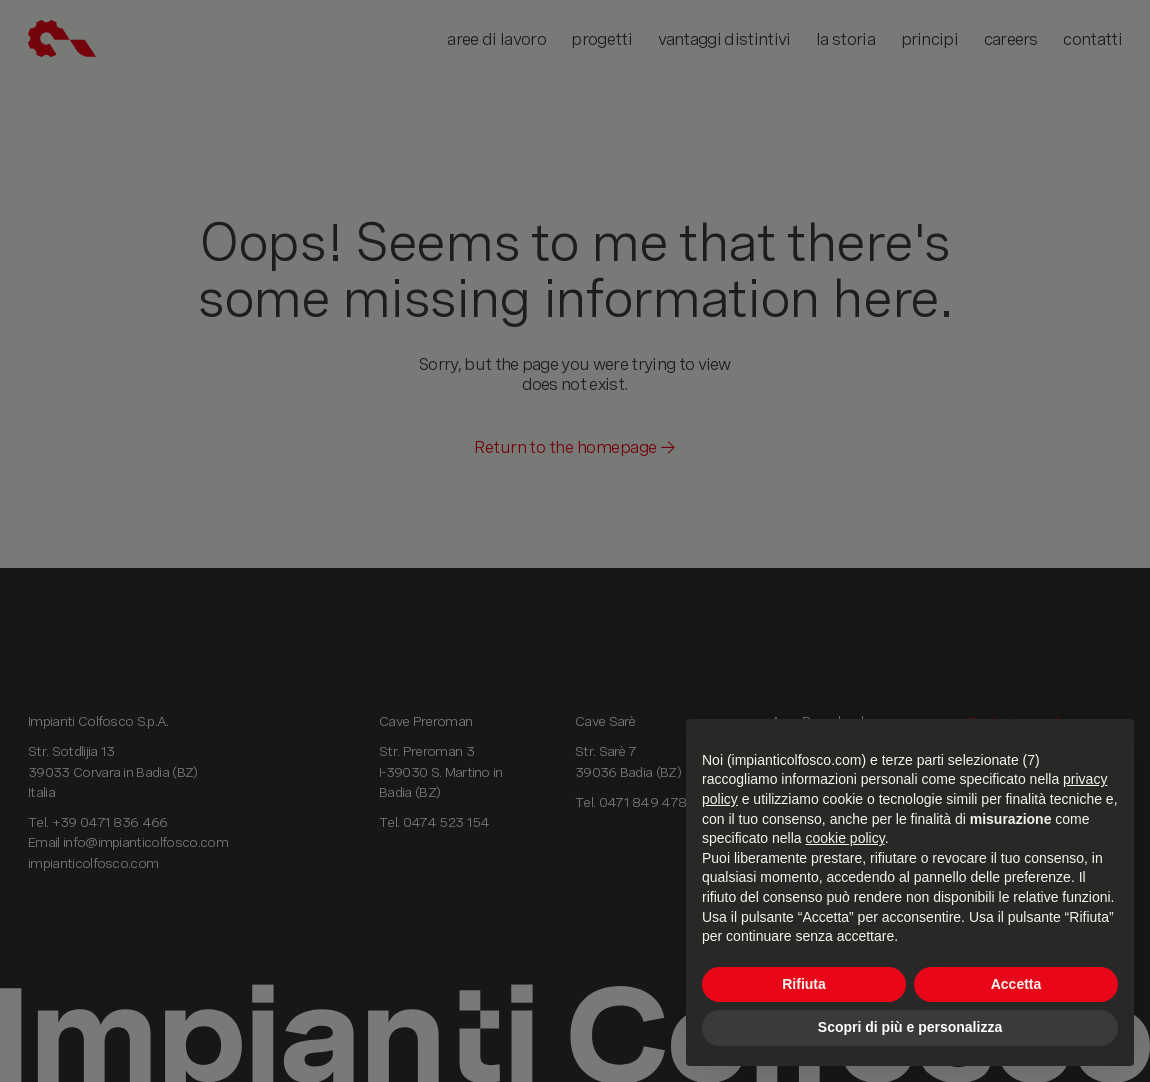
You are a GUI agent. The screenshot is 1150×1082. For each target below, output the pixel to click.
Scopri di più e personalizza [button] (910, 1027)
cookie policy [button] (845, 838)
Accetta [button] (1016, 984)
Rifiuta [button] (804, 984)
